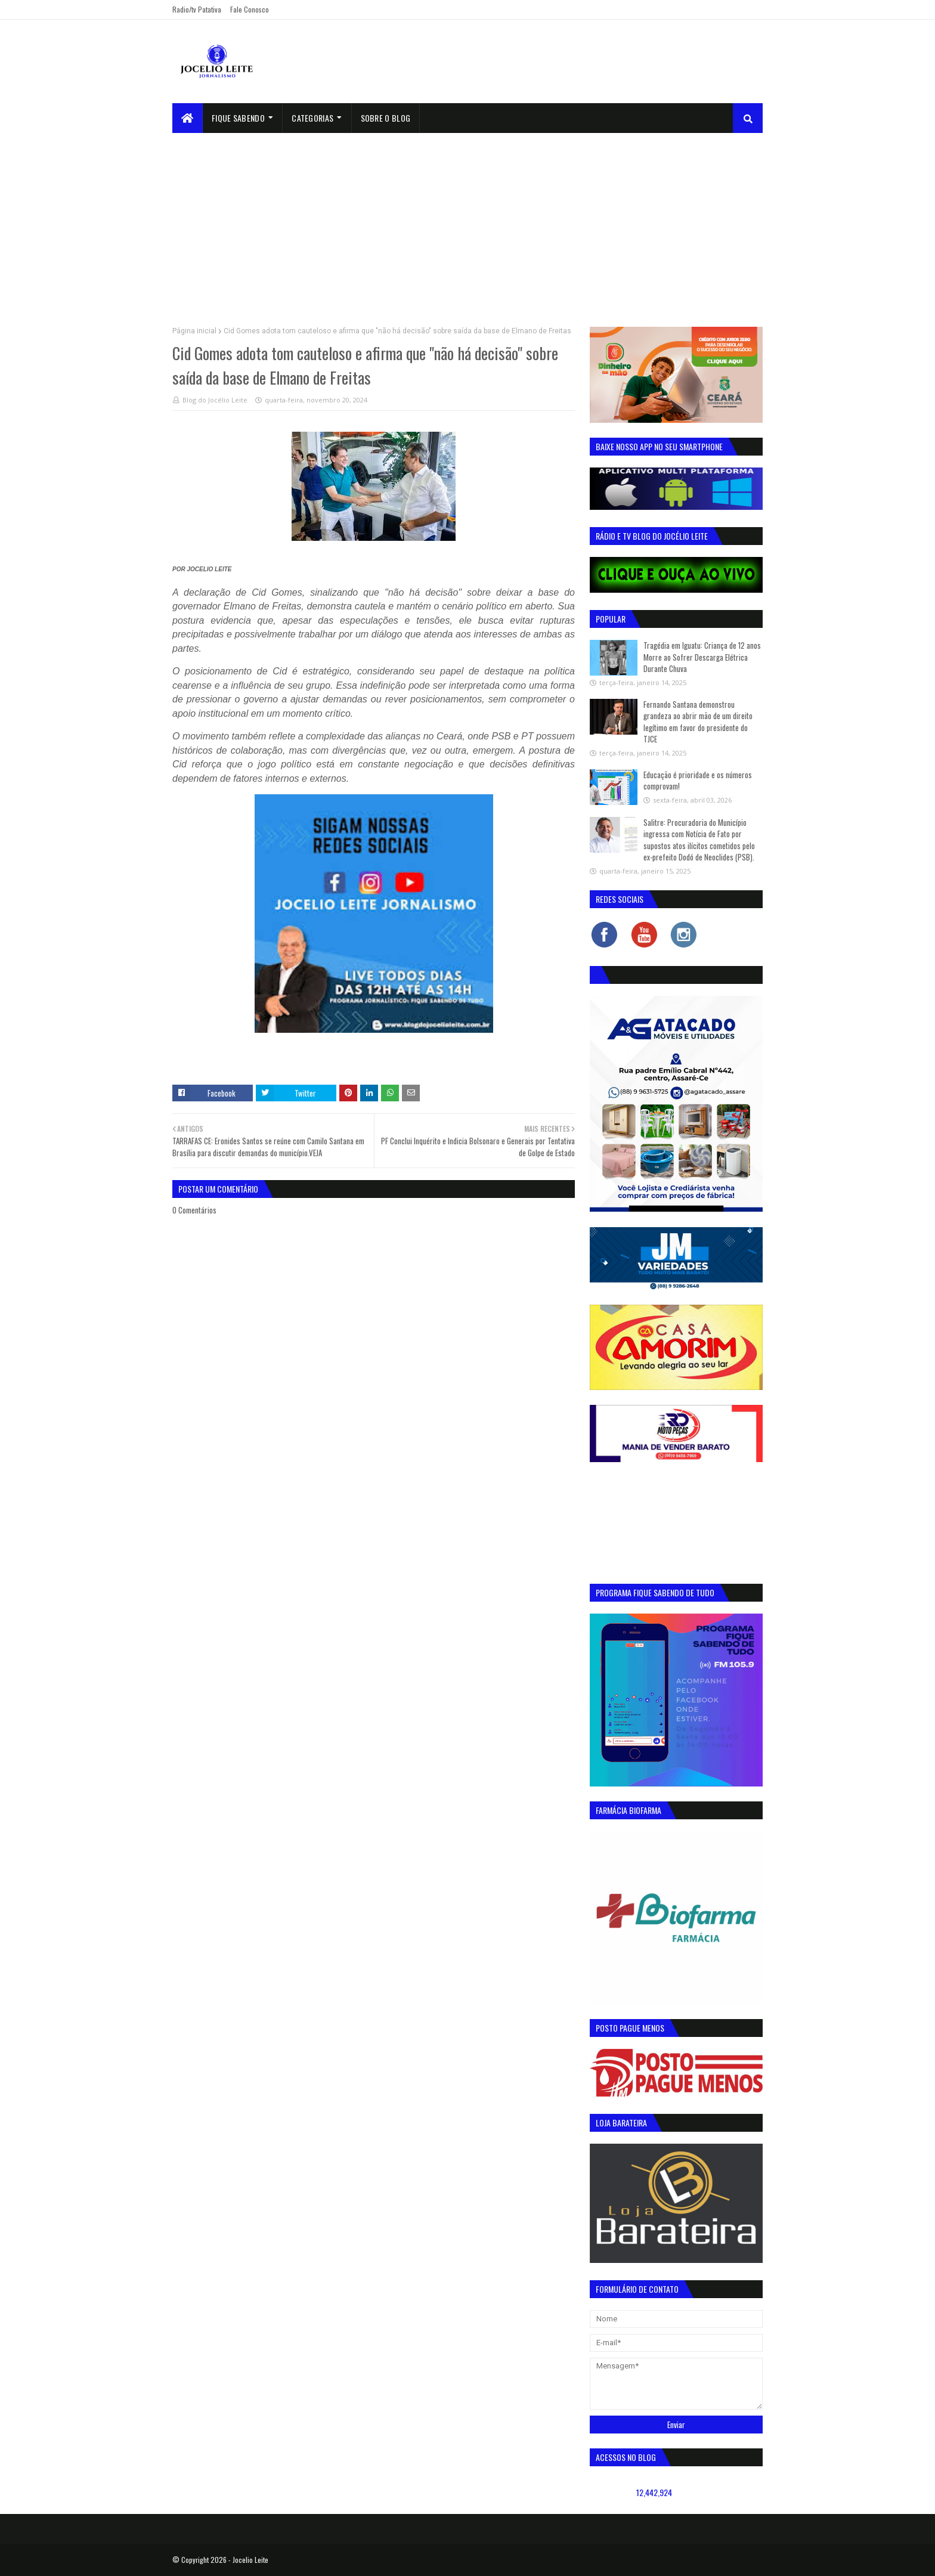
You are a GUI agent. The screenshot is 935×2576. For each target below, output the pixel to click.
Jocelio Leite (250, 2560)
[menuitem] (187, 118)
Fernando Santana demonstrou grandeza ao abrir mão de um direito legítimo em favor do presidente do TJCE (698, 721)
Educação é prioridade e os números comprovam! (697, 780)
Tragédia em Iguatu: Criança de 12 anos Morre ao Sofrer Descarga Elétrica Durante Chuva (702, 656)
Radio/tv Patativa (196, 9)
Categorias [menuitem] (312, 118)
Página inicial (194, 331)
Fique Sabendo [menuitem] (238, 118)
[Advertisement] (467, 222)
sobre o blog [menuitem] (386, 118)
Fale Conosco (249, 9)
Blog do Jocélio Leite (214, 399)
